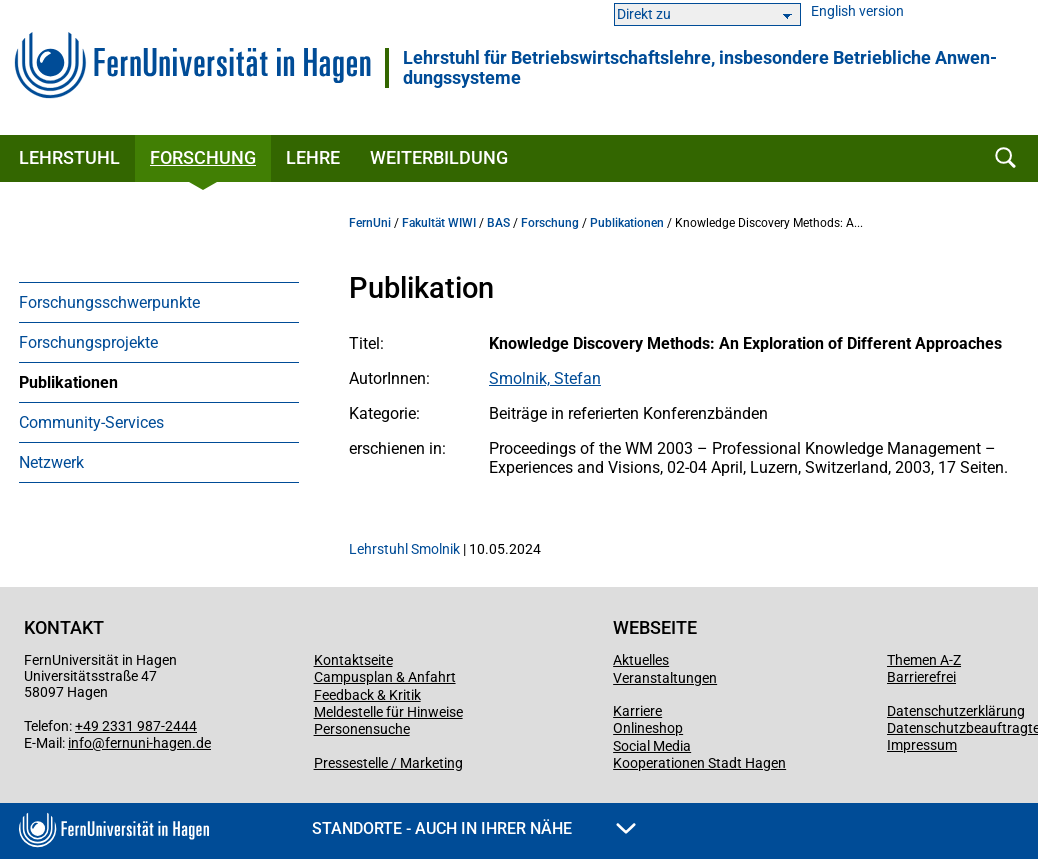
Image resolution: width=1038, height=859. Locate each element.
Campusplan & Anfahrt (385, 677)
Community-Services (91, 422)
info (80, 743)
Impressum (922, 745)
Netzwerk (51, 462)
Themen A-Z (924, 660)
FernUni (370, 223)
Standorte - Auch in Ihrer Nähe (474, 828)
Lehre (313, 157)
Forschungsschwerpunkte (109, 302)
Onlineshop (648, 728)
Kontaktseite (353, 660)
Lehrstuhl (69, 157)
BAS (498, 223)
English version (857, 11)
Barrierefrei (921, 677)
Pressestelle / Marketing (388, 763)
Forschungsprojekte (88, 342)
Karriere (637, 711)
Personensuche (362, 729)
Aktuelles (641, 660)
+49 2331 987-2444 (136, 726)
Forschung (203, 157)
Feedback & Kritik (367, 695)
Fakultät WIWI (439, 223)
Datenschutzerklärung (956, 711)
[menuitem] (159, 302)
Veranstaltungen (665, 678)
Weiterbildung (439, 157)
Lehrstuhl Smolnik (404, 549)
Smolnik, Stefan (545, 378)
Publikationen (68, 382)
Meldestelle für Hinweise (388, 712)
